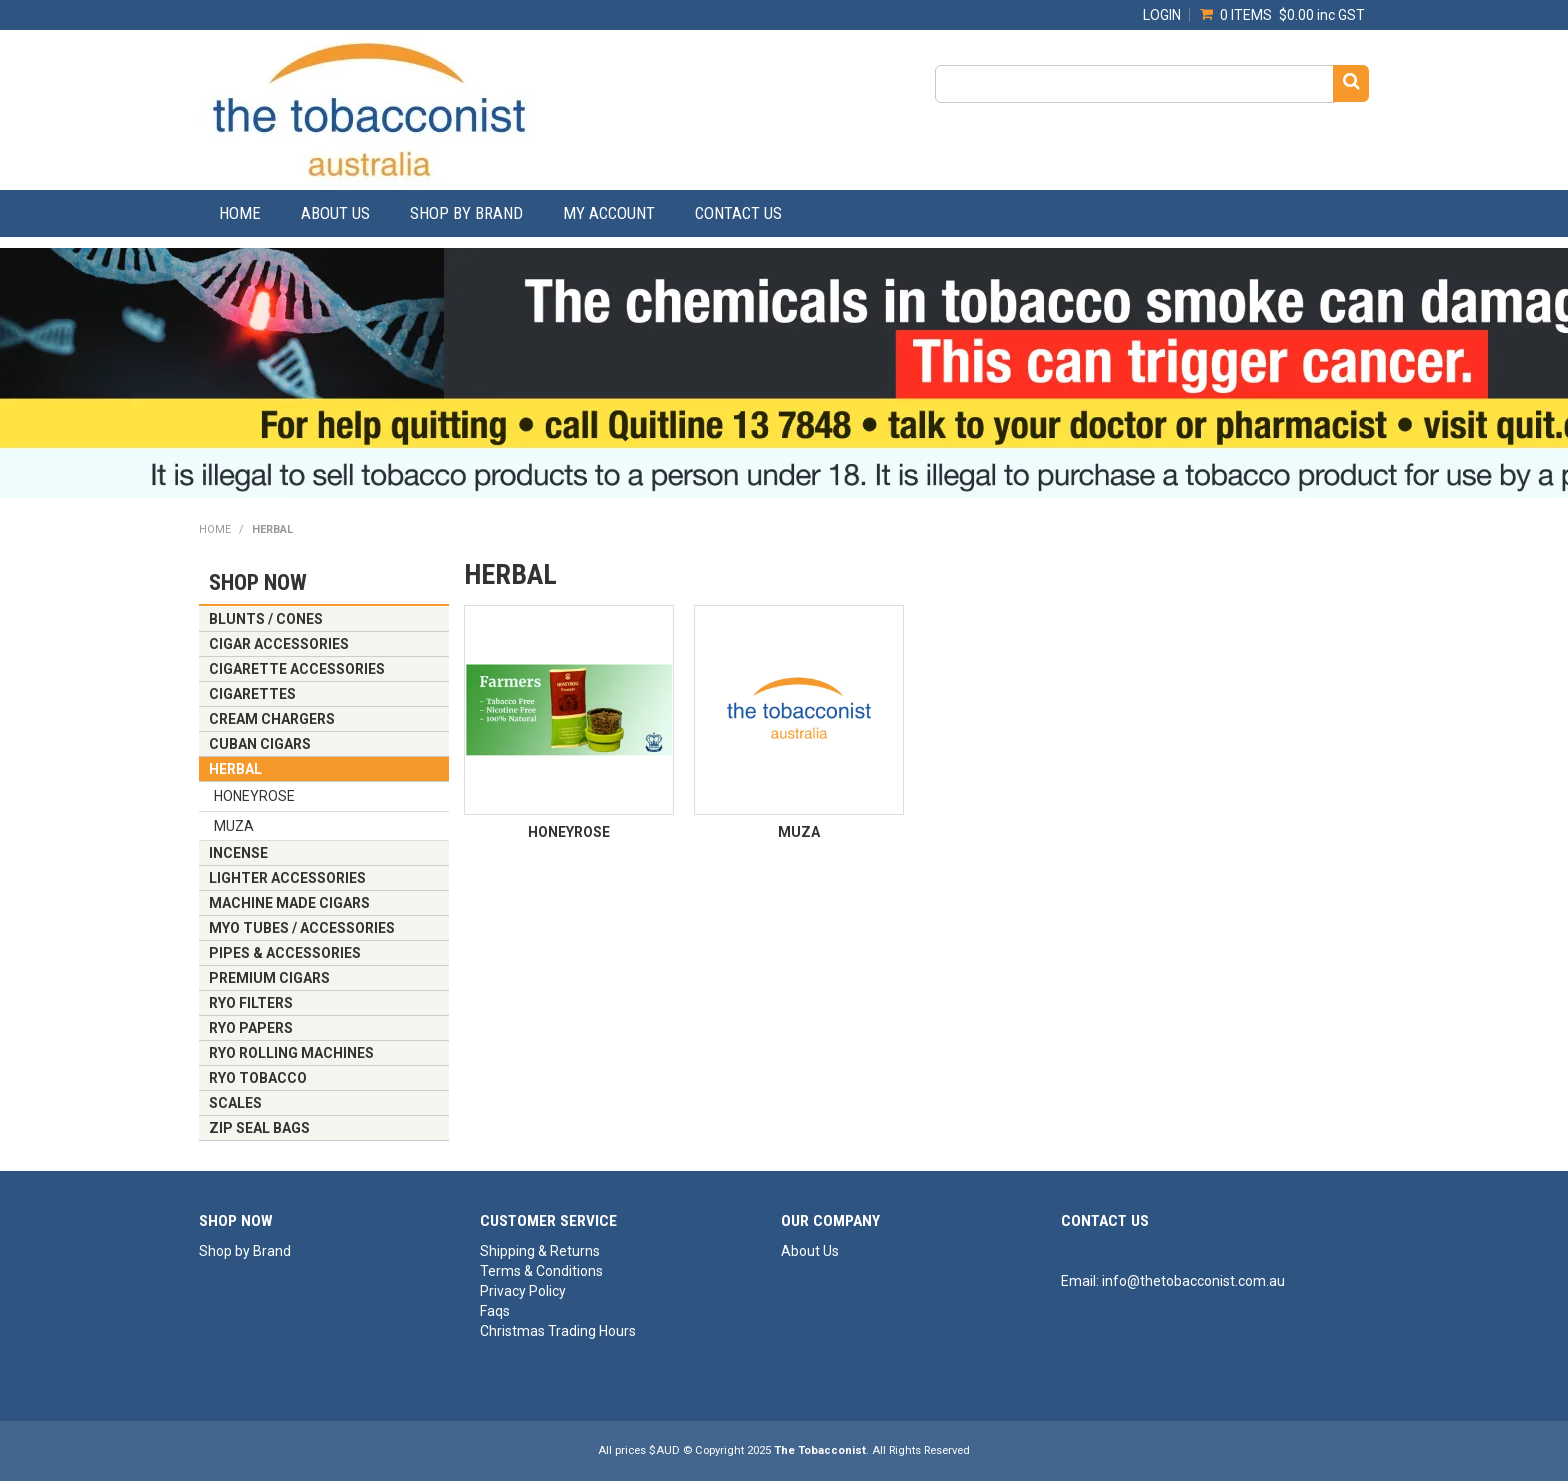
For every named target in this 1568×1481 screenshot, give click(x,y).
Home (240, 213)
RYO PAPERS (251, 1028)
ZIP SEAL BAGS (259, 1128)
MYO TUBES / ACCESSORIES (302, 928)
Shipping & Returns (540, 1251)
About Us (335, 213)
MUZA (234, 826)
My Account (609, 213)
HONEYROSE (254, 796)
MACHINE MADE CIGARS (289, 903)
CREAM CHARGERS (272, 719)
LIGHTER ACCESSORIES (287, 878)
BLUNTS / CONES (266, 619)
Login (1162, 15)
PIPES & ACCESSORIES (285, 953)
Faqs (495, 1311)
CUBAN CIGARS (260, 744)
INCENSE (238, 853)
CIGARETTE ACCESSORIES (297, 669)
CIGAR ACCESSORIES (279, 644)
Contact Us (738, 213)
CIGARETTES (252, 694)
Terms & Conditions (541, 1271)
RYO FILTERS (251, 1003)
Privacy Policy (523, 1291)
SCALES (235, 1103)
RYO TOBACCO (258, 1078)
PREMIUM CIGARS (269, 978)
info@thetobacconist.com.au (1193, 1281)
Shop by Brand (466, 213)
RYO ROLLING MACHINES (291, 1053)
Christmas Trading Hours (558, 1331)
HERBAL (235, 769)
